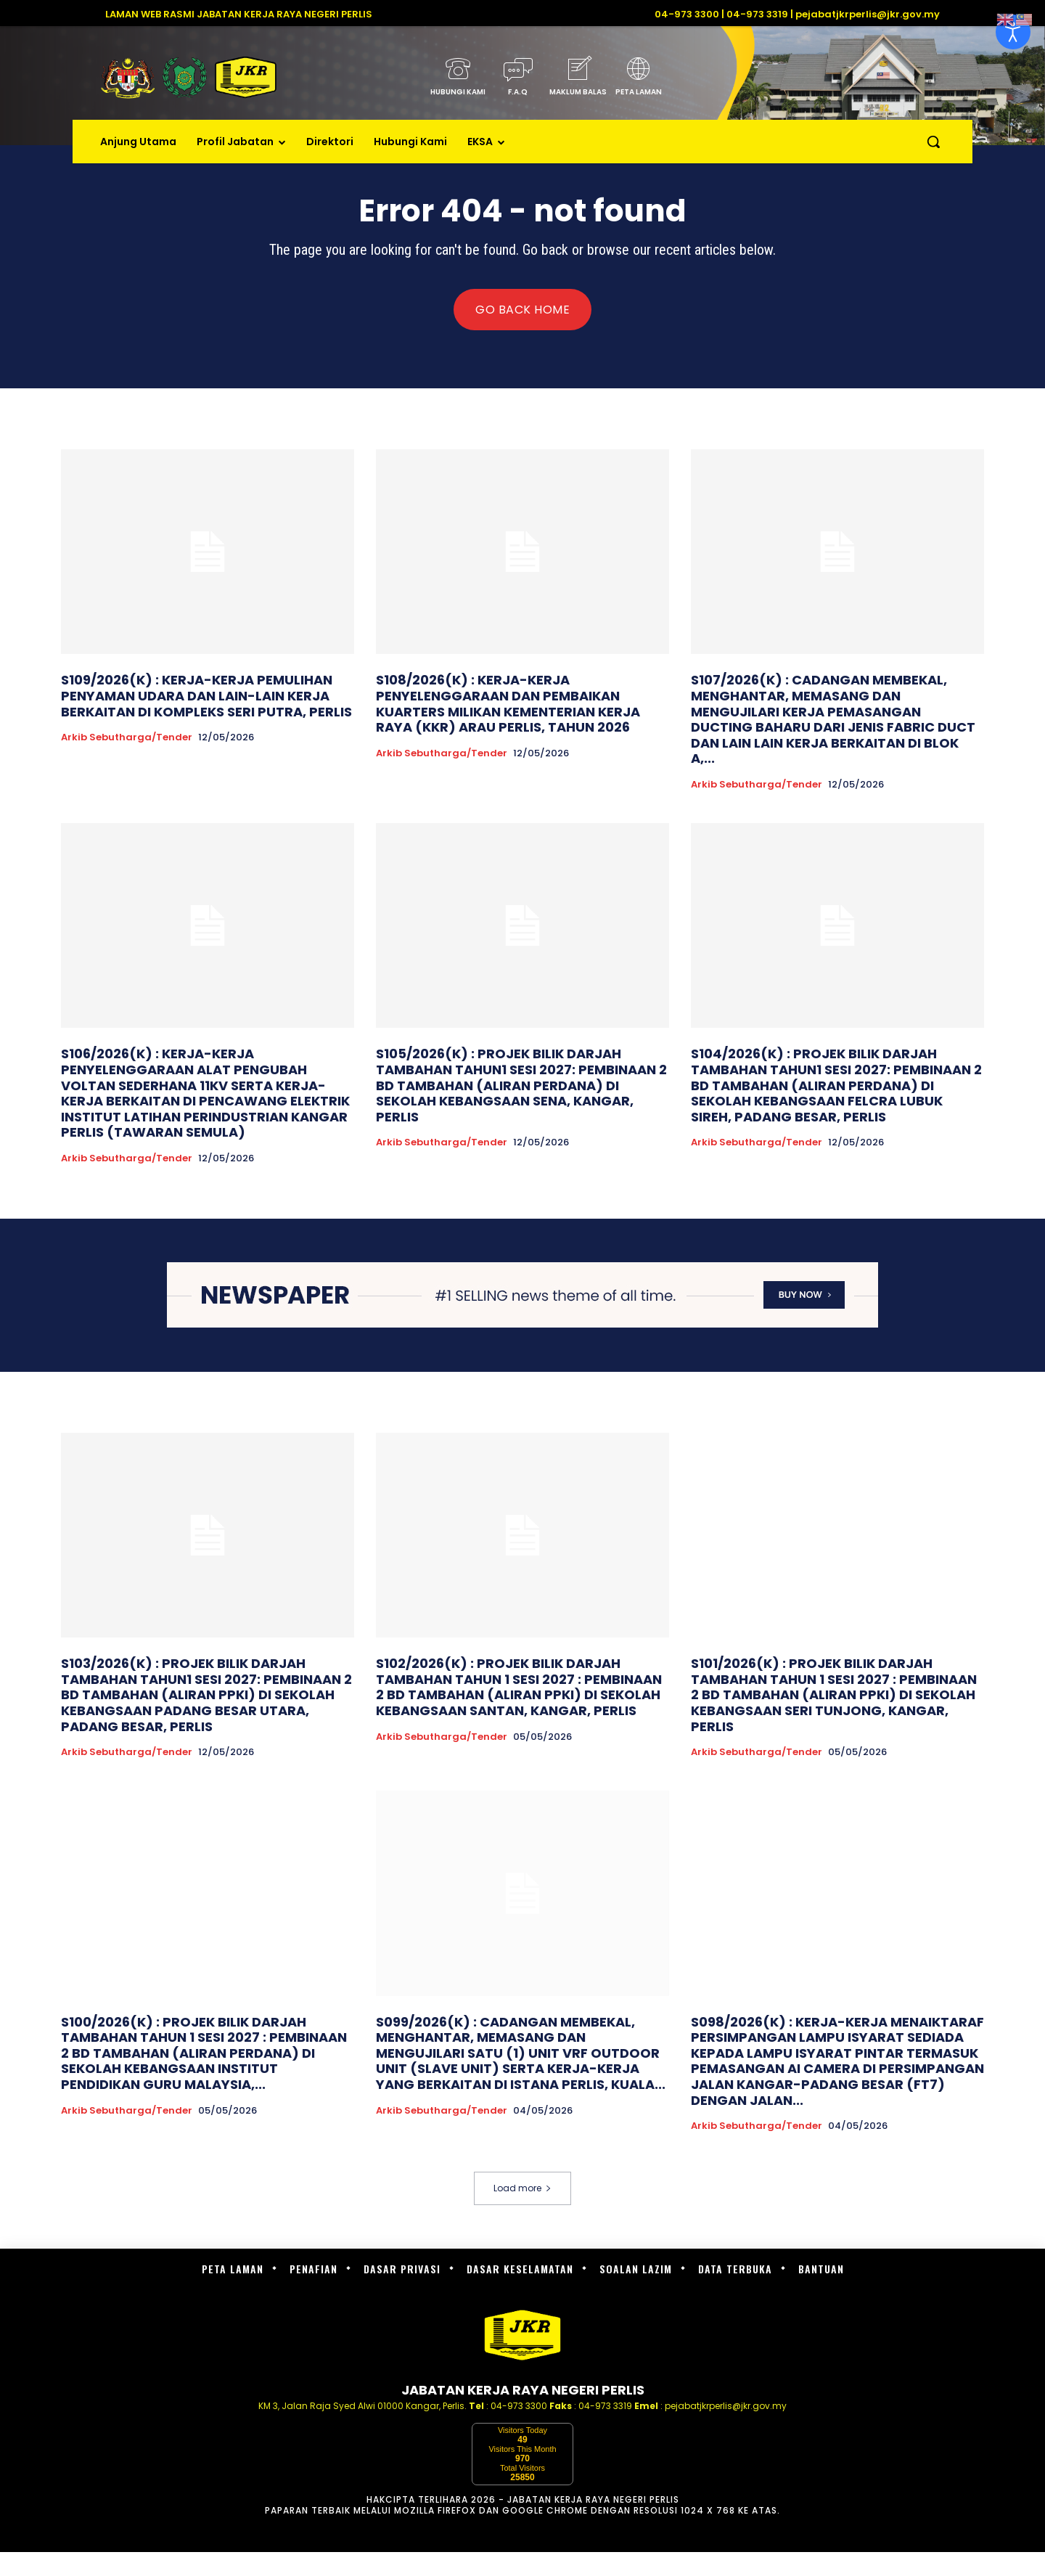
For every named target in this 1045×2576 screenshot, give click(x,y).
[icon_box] (457, 80)
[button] (933, 141)
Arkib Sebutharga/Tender (126, 737)
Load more (522, 2188)
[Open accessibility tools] (1013, 32)
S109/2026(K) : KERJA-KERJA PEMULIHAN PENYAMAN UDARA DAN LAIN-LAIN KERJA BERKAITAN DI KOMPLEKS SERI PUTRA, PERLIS (206, 695)
